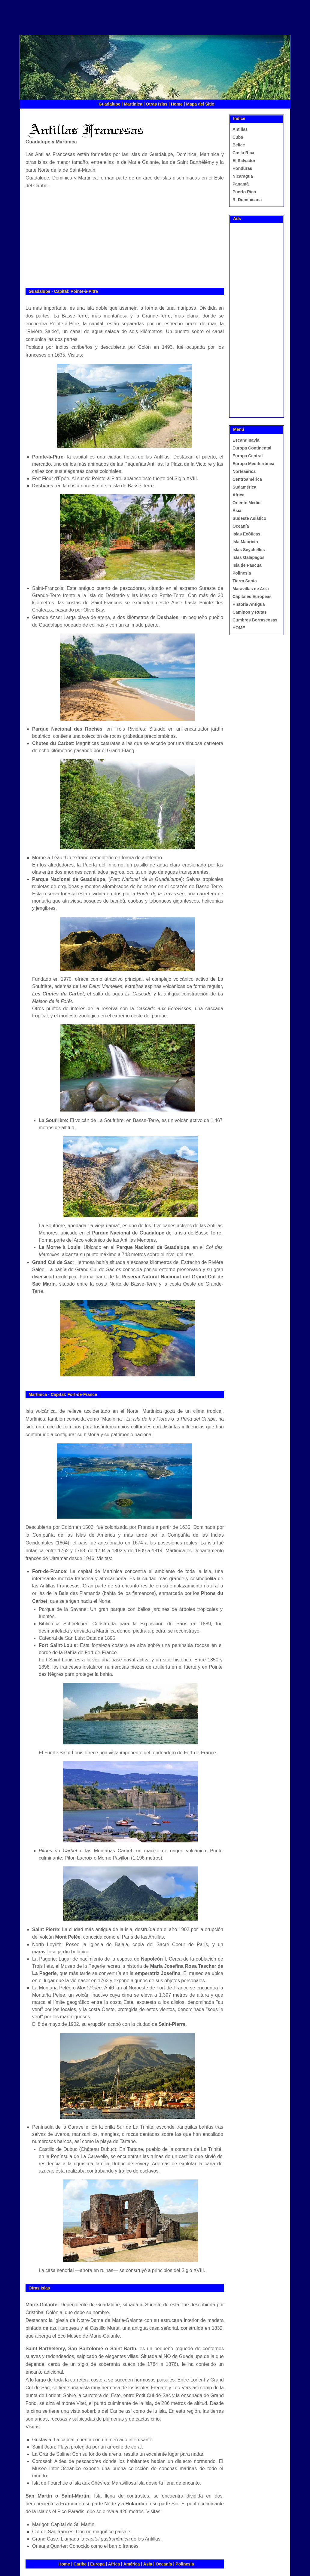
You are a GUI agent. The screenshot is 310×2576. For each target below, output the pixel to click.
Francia (68, 2503)
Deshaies (42, 485)
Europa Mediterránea (253, 463)
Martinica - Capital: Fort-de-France (63, 1394)
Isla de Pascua (247, 565)
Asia (147, 2564)
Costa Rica (243, 152)
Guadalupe (109, 104)
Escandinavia (246, 440)
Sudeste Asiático (249, 518)
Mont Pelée (68, 1937)
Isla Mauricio (245, 541)
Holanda (135, 2503)
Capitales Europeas (252, 596)
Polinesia (184, 2564)
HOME (238, 627)
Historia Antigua (248, 604)
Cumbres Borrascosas (254, 620)
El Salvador (243, 160)
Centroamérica (247, 479)
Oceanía (164, 2564)
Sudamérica (244, 487)
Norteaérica (244, 471)
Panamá (240, 184)
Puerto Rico (244, 191)
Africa (114, 2564)
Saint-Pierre (172, 2024)
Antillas (240, 129)
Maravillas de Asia (250, 588)
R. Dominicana (247, 199)
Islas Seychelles (248, 549)
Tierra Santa (244, 580)
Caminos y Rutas (249, 612)
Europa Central (247, 455)
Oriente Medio (246, 502)
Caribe (80, 2564)
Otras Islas (157, 104)
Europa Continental (251, 448)
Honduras (242, 168)
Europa (97, 2564)
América (131, 2564)
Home (177, 104)
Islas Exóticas (246, 534)
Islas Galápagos (248, 557)
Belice (238, 145)
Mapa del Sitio (200, 104)
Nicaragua (242, 176)
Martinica (133, 104)
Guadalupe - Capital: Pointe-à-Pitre (63, 291)
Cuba (237, 137)
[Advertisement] (135, 21)
